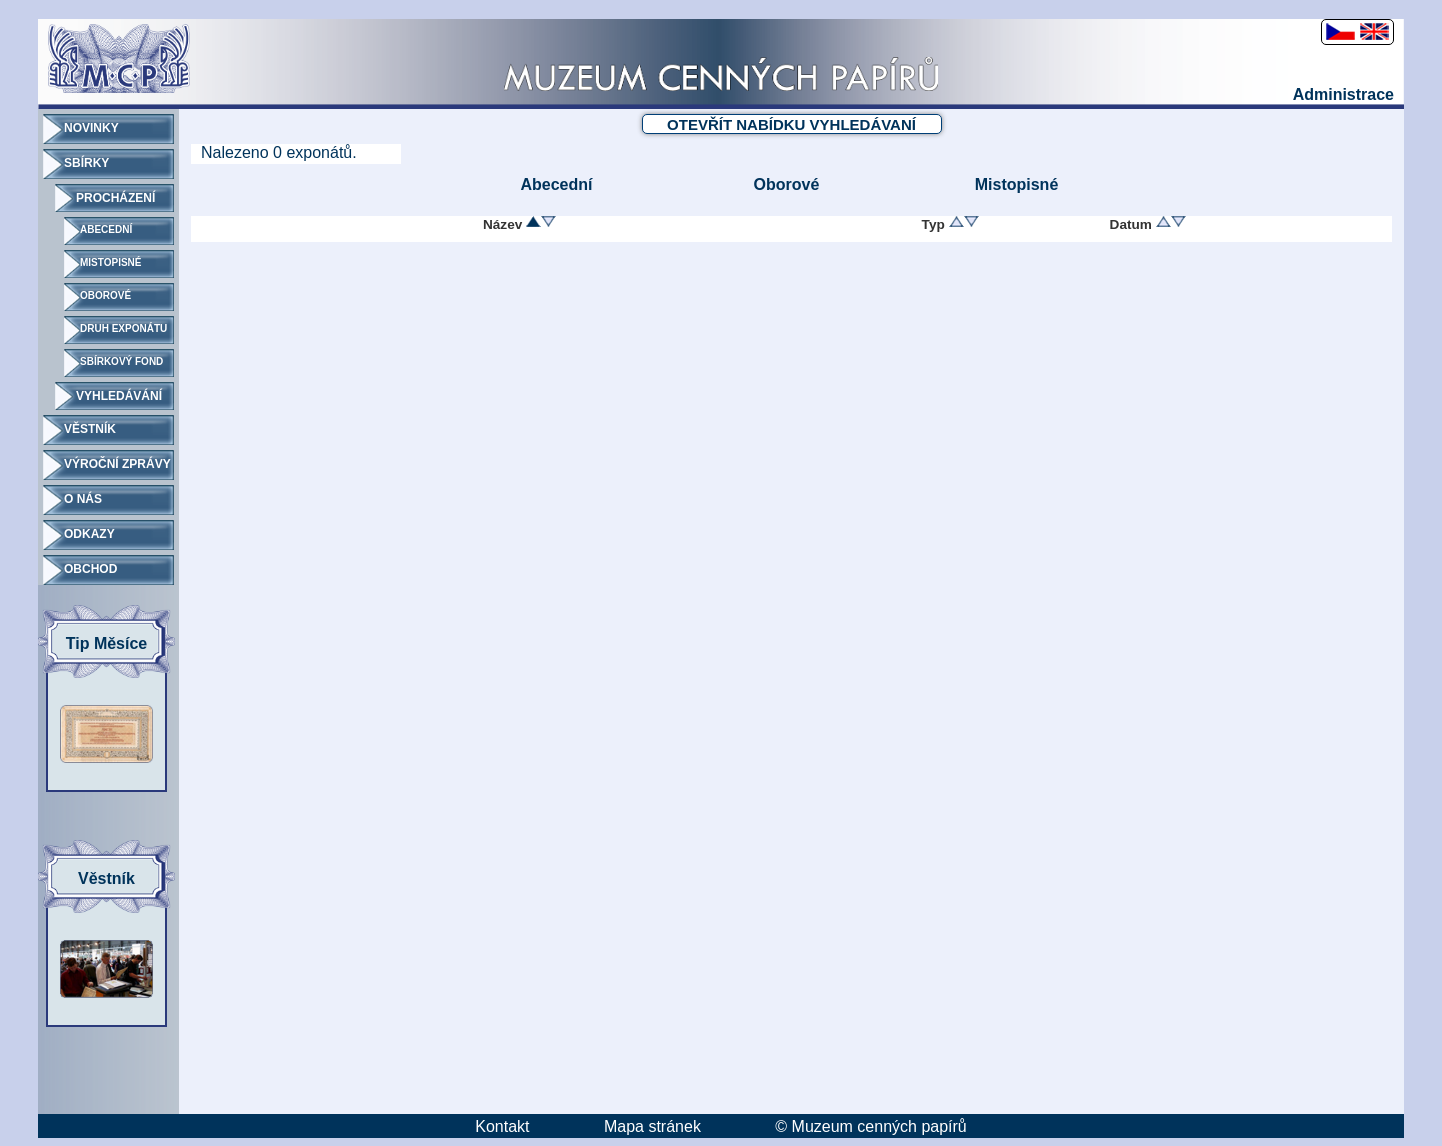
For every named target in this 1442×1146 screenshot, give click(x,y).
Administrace (1343, 94)
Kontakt (502, 1126)
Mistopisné (1017, 184)
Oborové (787, 184)
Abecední (556, 184)
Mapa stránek (652, 1126)
